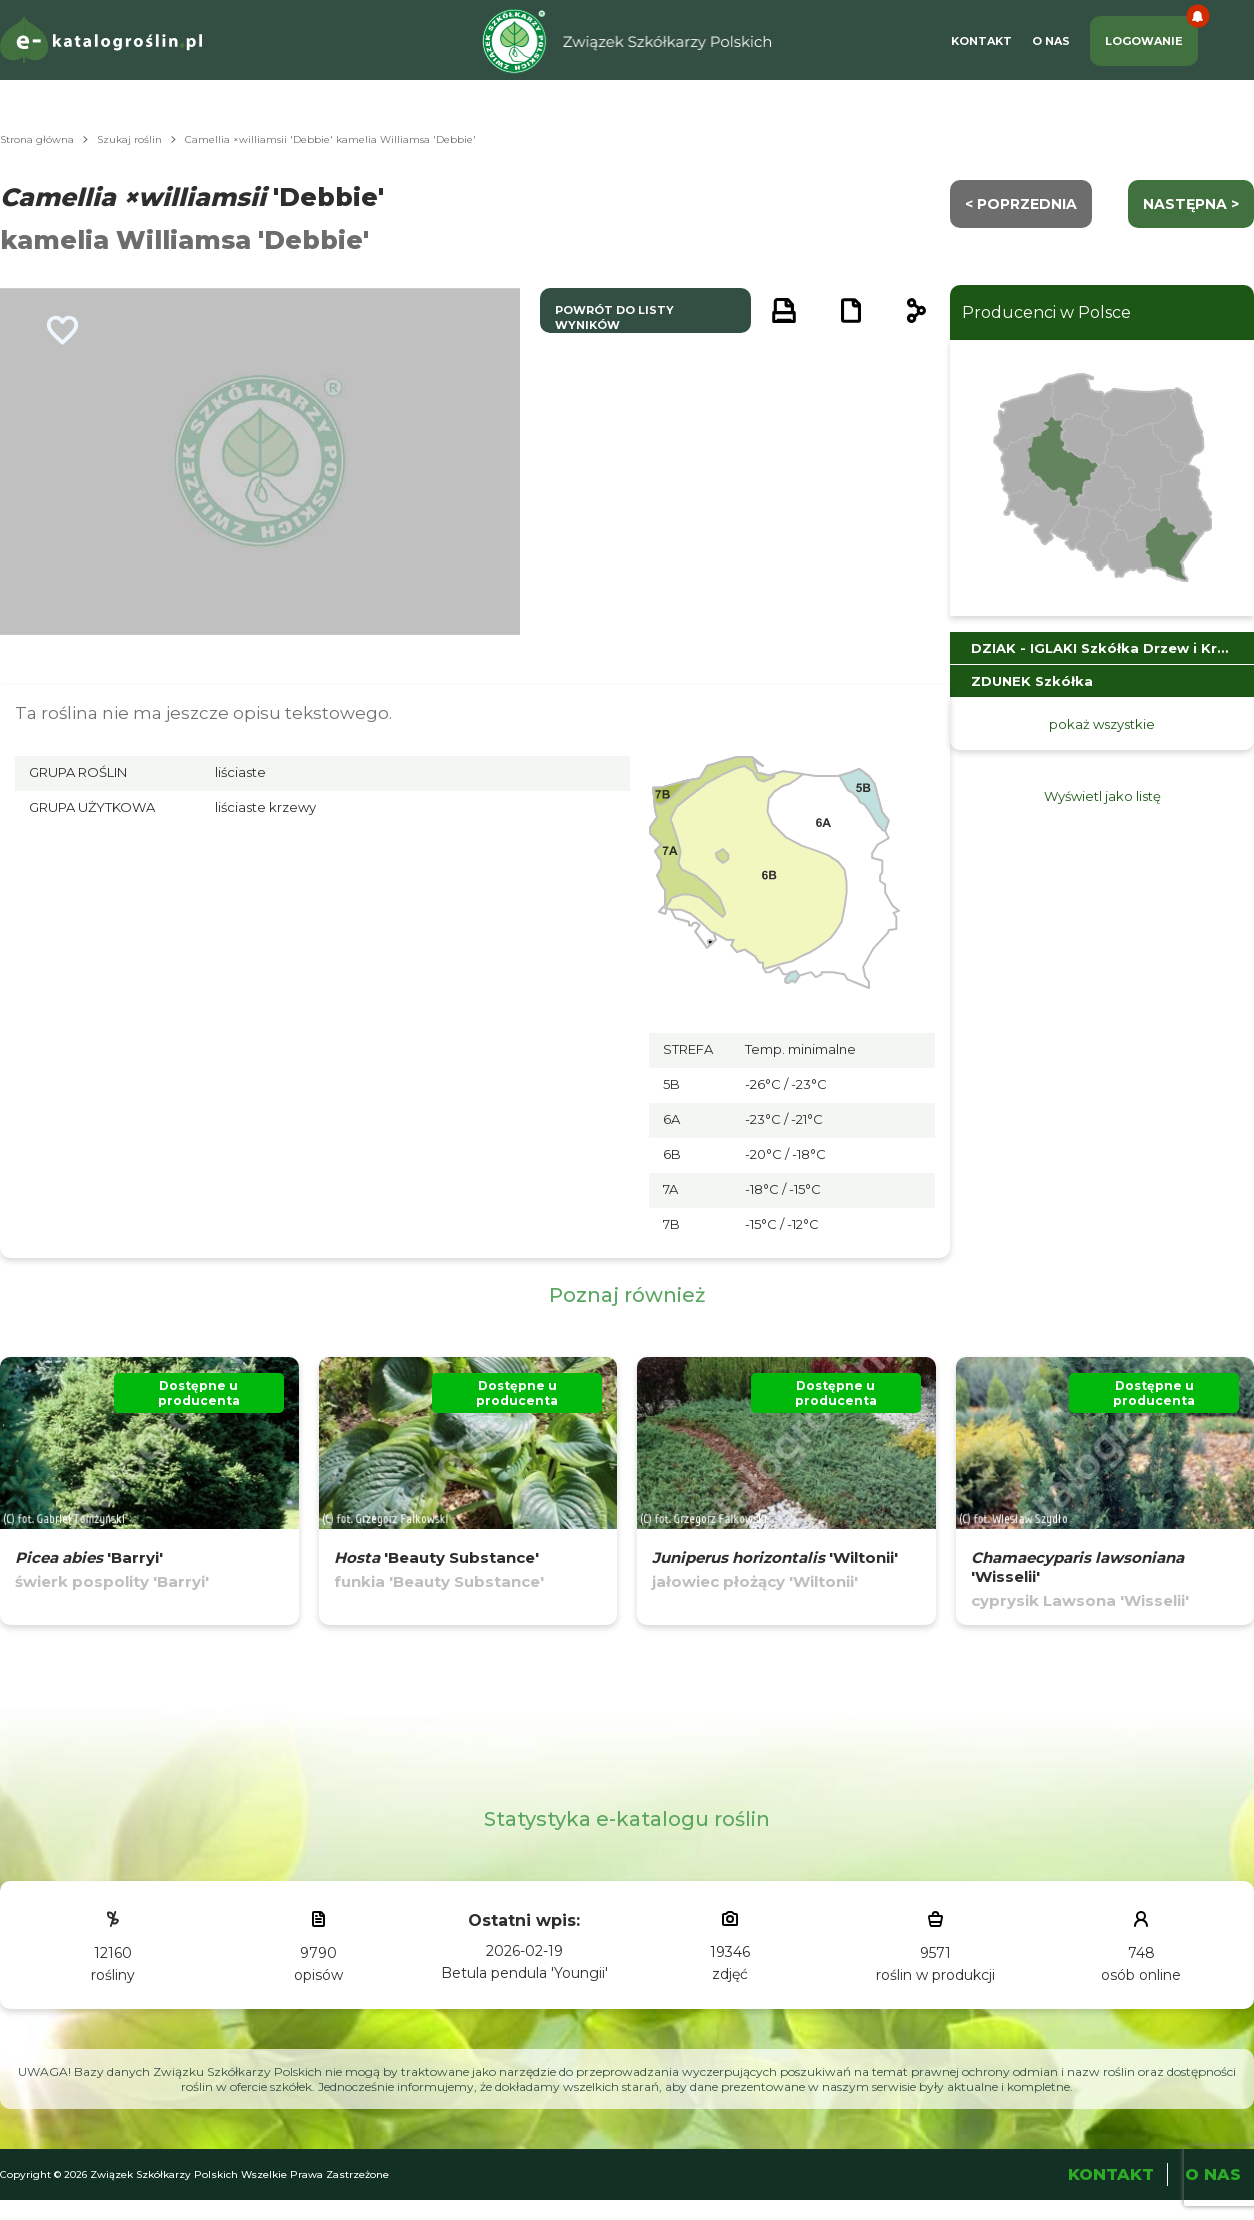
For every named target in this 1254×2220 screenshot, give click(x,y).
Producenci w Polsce (1046, 312)
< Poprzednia (1021, 204)
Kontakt (981, 41)
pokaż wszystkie (1102, 724)
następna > (1191, 204)
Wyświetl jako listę (1102, 796)
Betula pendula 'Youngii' (524, 1973)
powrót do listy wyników (614, 317)
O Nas (1051, 41)
